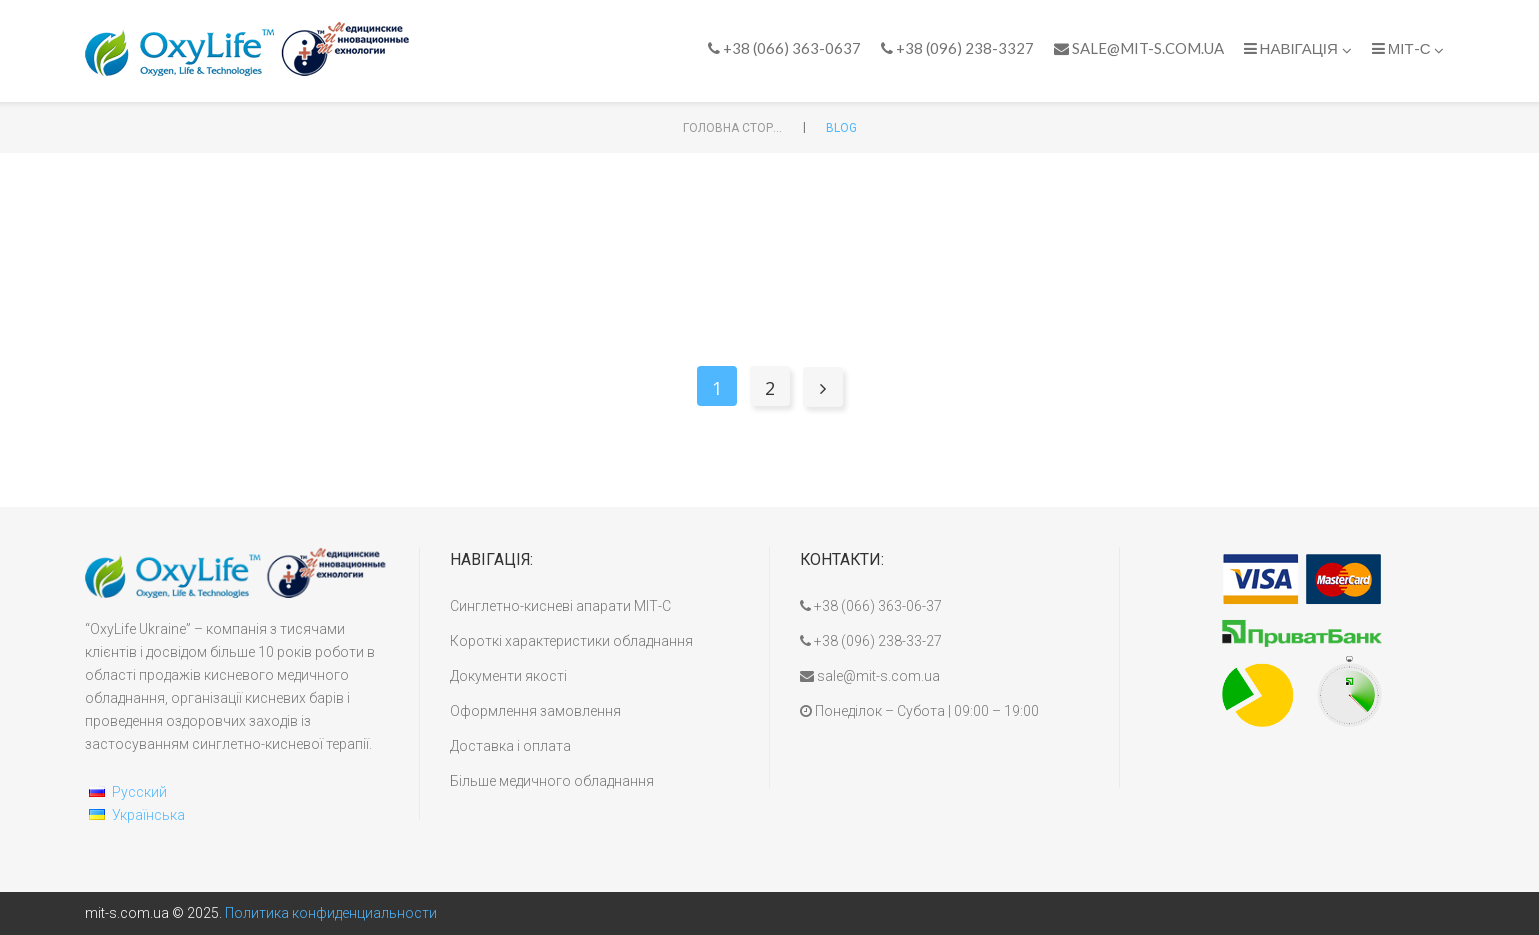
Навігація (1298, 48)
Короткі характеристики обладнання (571, 641)
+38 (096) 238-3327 (957, 48)
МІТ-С (1408, 48)
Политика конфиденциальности (331, 913)
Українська (148, 815)
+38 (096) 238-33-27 (871, 641)
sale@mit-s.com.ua (1139, 48)
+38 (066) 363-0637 (784, 48)
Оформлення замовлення (535, 711)
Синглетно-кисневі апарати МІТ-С (560, 606)
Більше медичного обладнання (552, 781)
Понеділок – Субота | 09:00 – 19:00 (919, 711)
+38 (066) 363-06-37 (871, 606)
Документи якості (508, 676)
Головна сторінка (733, 128)
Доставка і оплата (510, 746)
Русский (139, 792)
